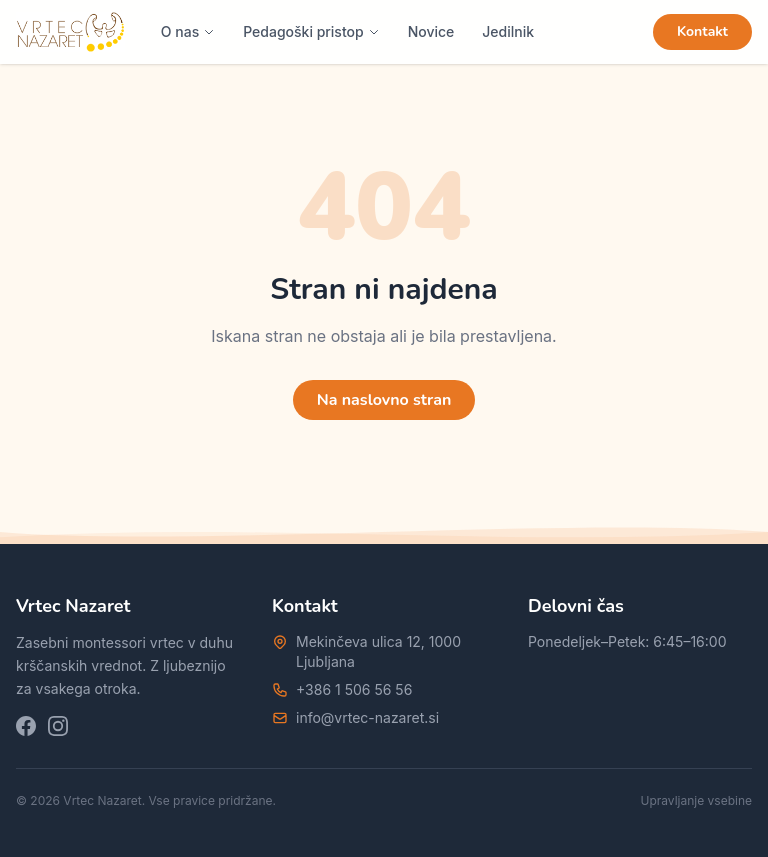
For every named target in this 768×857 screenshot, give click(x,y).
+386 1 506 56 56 (354, 689)
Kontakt (702, 31)
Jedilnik (508, 31)
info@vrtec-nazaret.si (367, 717)
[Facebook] (26, 726)
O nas (188, 31)
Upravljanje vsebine (697, 800)
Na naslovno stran (384, 400)
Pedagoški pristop (311, 31)
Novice (431, 31)
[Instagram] (58, 726)
